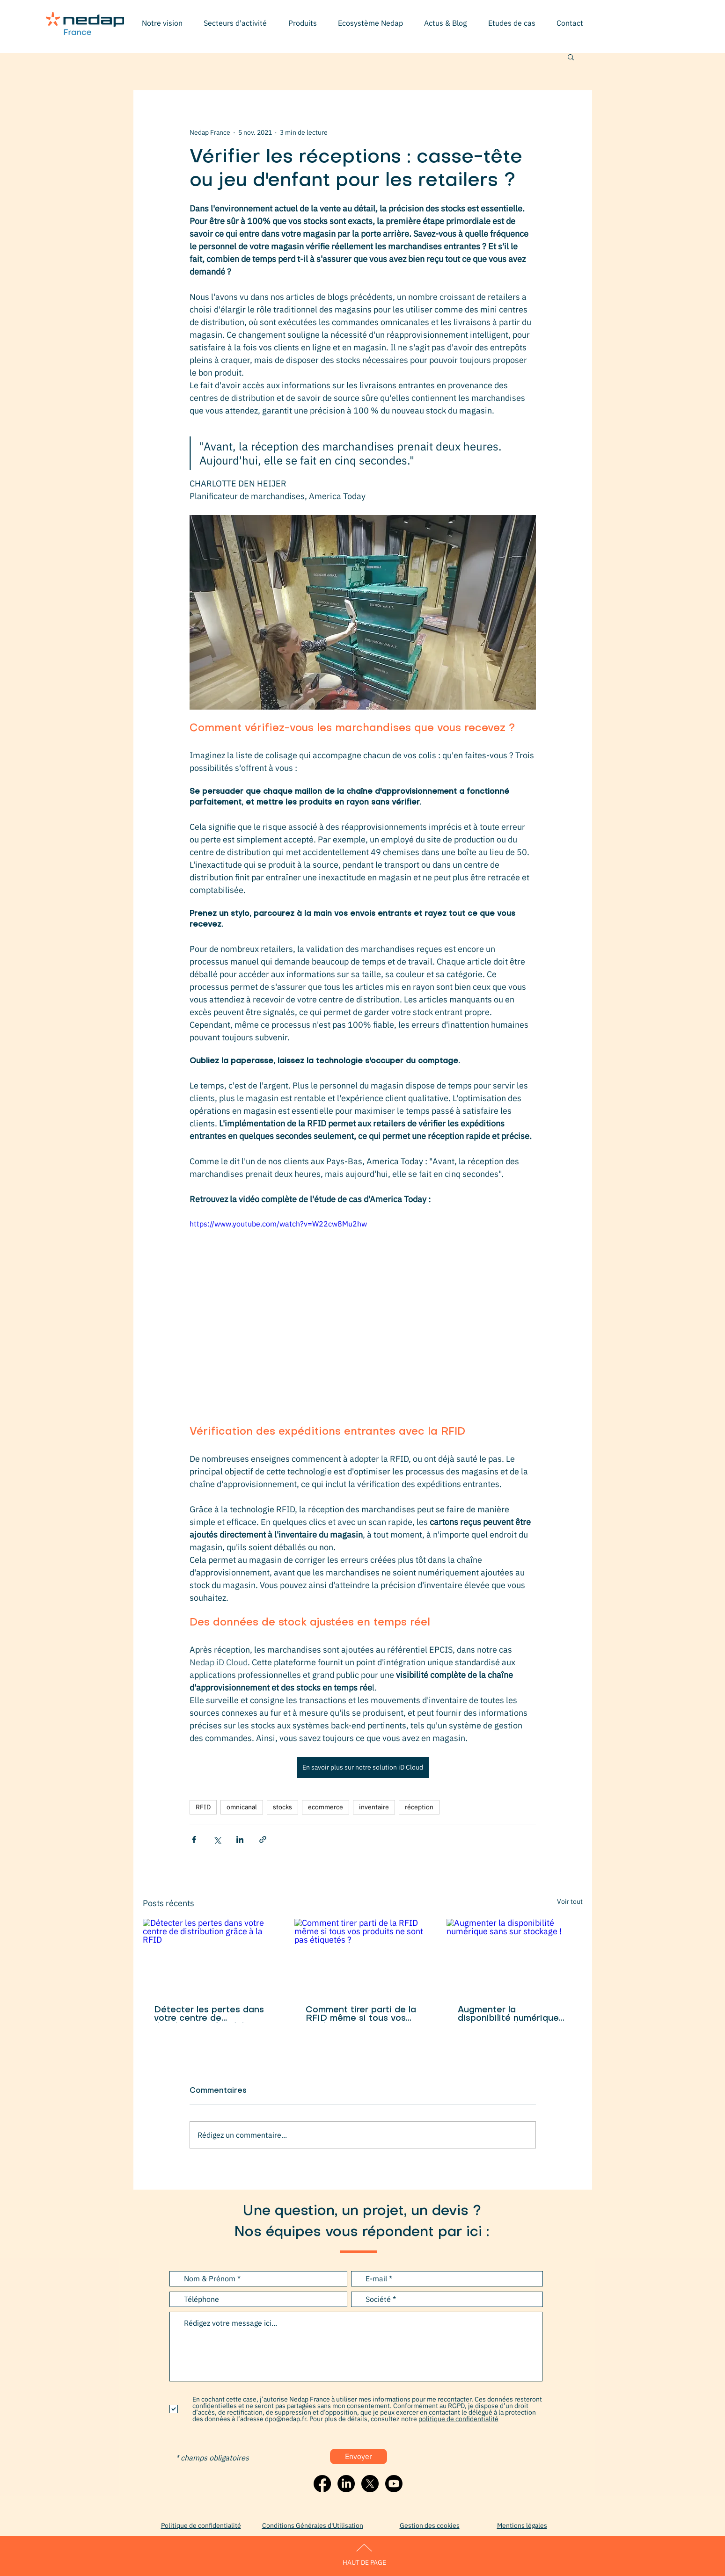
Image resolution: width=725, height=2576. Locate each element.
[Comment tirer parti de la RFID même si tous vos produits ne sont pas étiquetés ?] (362, 1957)
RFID (203, 1807)
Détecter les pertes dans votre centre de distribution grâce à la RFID (209, 2014)
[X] (370, 2483)
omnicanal (242, 1807)
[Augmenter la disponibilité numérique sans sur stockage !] (515, 1957)
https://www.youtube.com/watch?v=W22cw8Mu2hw (278, 1223)
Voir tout (570, 1901)
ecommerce (325, 1807)
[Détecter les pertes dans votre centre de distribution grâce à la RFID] (211, 1957)
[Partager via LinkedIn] (239, 1839)
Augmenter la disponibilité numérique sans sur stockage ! (508, 2014)
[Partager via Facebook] (194, 1839)
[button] (235, 23)
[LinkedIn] (346, 2483)
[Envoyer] (358, 2456)
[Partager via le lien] (262, 1839)
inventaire (374, 1807)
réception (419, 1807)
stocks (282, 1807)
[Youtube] (394, 2483)
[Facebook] (322, 2483)
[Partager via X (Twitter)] (216, 1839)
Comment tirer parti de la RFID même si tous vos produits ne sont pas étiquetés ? (361, 2014)
